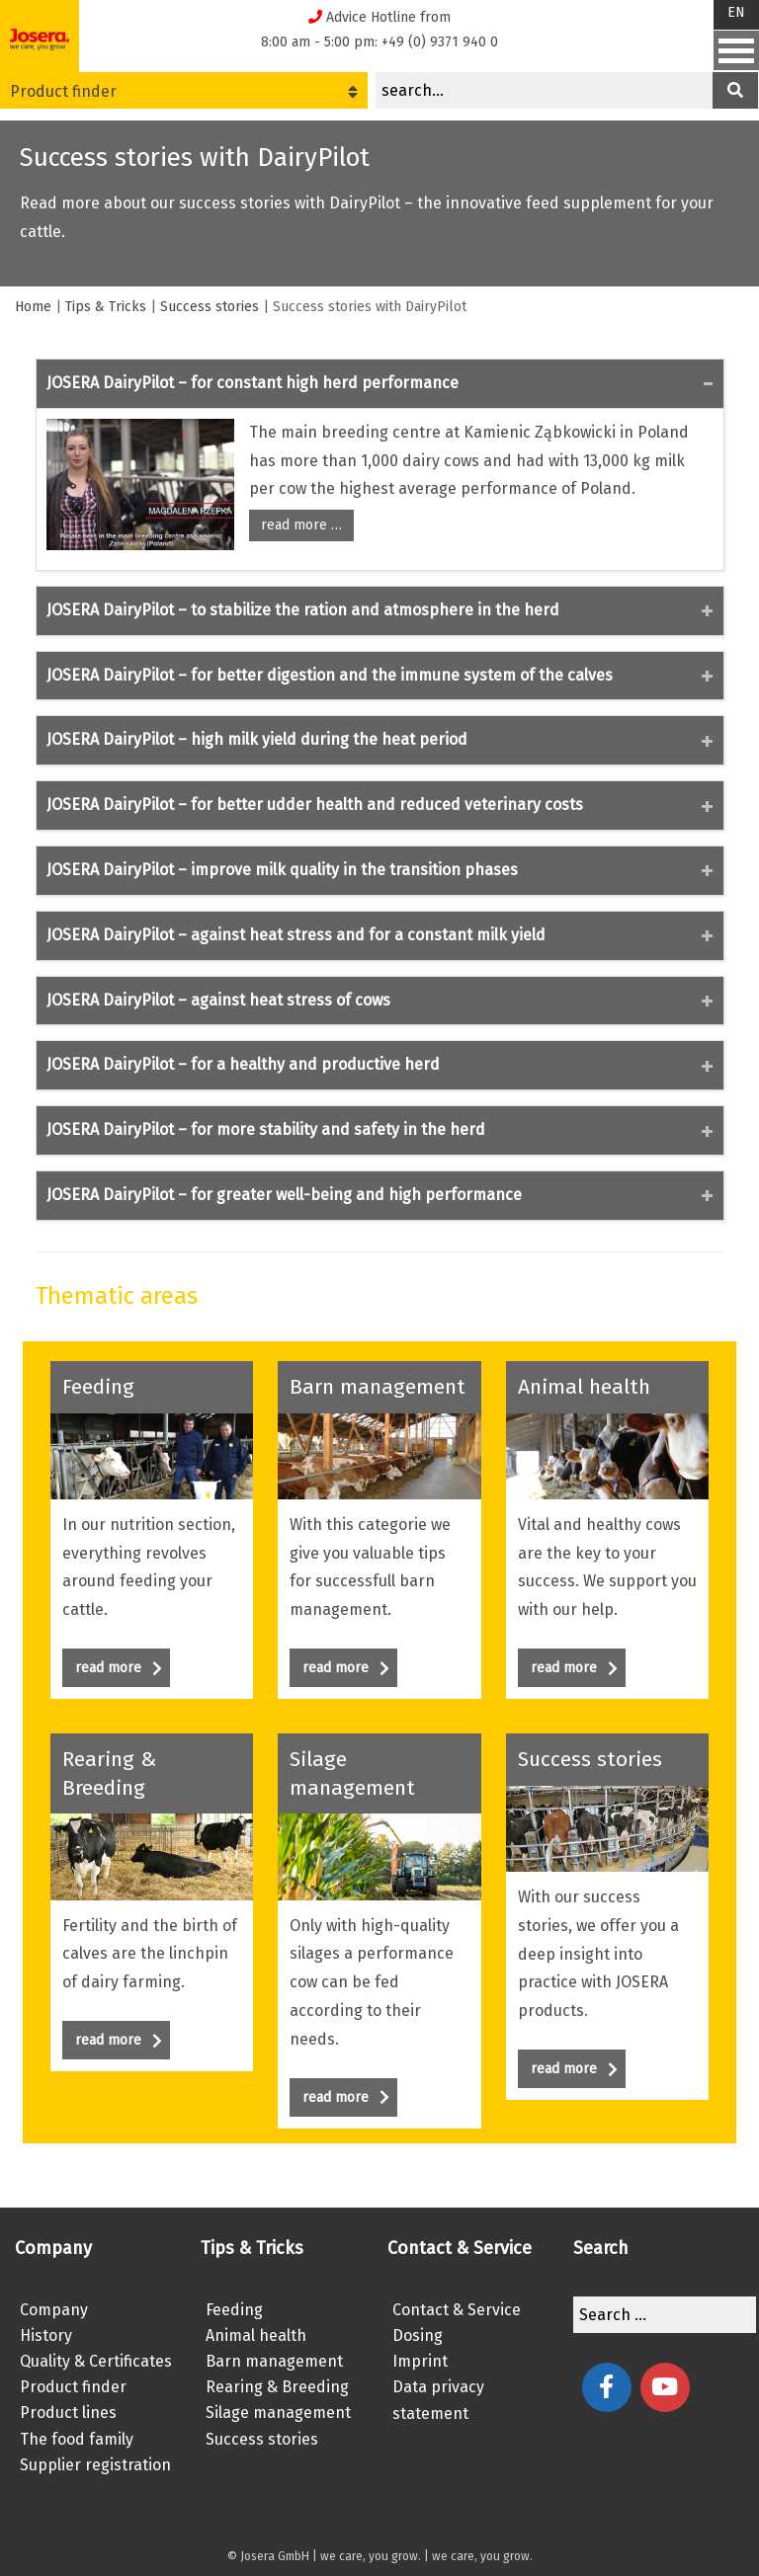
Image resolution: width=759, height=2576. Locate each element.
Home (33, 306)
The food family (76, 2439)
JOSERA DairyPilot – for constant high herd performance (252, 382)
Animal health (256, 2335)
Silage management (278, 2412)
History (46, 2335)
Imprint (420, 2361)
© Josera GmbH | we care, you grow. (324, 2556)
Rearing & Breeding (277, 2386)
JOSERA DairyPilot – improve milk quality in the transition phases (282, 869)
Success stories (209, 306)
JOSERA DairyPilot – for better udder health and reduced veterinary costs (314, 804)
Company (54, 2309)
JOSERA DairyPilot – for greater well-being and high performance (284, 1194)
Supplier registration (95, 2464)
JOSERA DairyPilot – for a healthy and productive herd (243, 1064)
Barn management (274, 2361)
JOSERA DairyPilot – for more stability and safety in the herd (265, 1129)
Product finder (184, 91)
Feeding (234, 2309)
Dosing (417, 2335)
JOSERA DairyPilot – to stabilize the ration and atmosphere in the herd (302, 610)
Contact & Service (456, 2309)
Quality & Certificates (96, 2361)
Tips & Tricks (105, 306)
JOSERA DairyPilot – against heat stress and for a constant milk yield (296, 935)
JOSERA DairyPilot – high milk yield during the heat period (256, 739)
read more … (301, 525)
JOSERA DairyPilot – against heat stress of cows (218, 1000)
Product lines (68, 2412)
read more (118, 1667)
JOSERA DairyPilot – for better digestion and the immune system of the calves (329, 675)
